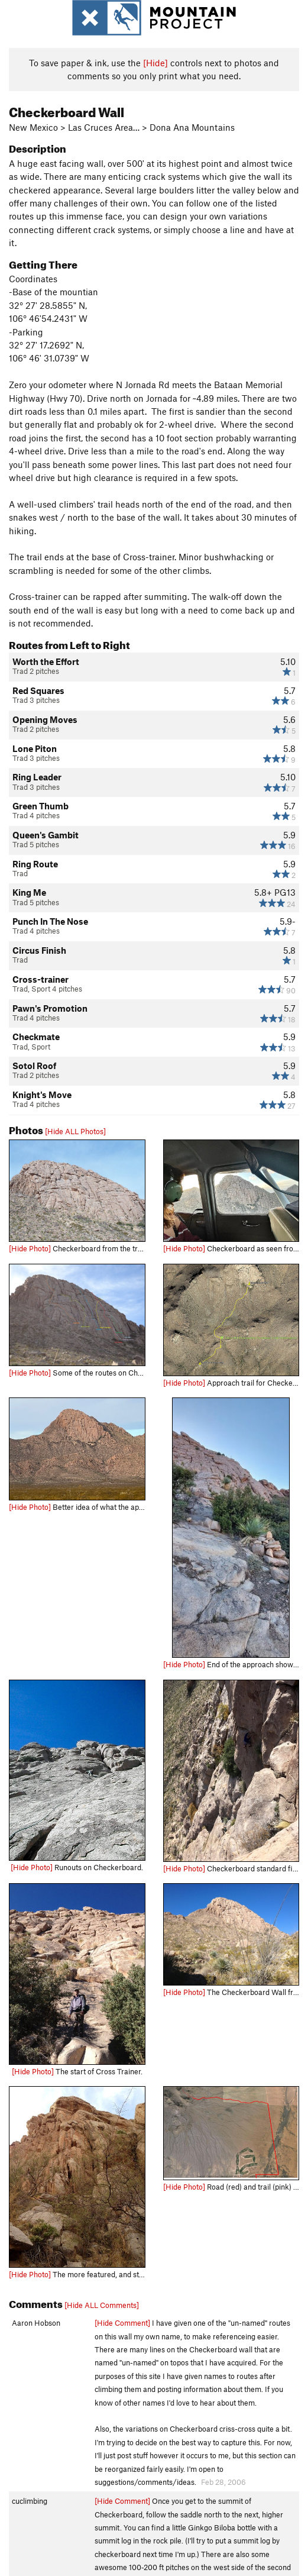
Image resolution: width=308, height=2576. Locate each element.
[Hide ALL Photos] (75, 1131)
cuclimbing (29, 2501)
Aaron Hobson (36, 2323)
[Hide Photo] (30, 1248)
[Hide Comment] (122, 2323)
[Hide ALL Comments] (101, 2305)
